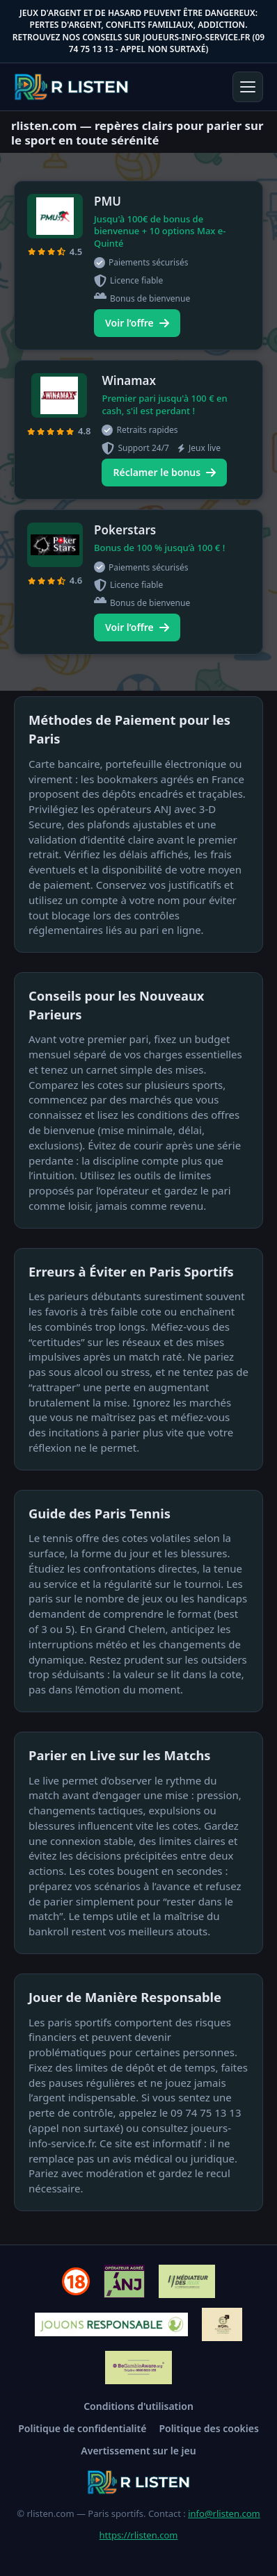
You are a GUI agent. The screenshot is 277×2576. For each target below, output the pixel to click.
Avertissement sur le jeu (138, 2450)
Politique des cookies (208, 2428)
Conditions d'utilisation (138, 2406)
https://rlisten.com (139, 2535)
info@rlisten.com (224, 2513)
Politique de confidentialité (82, 2428)
